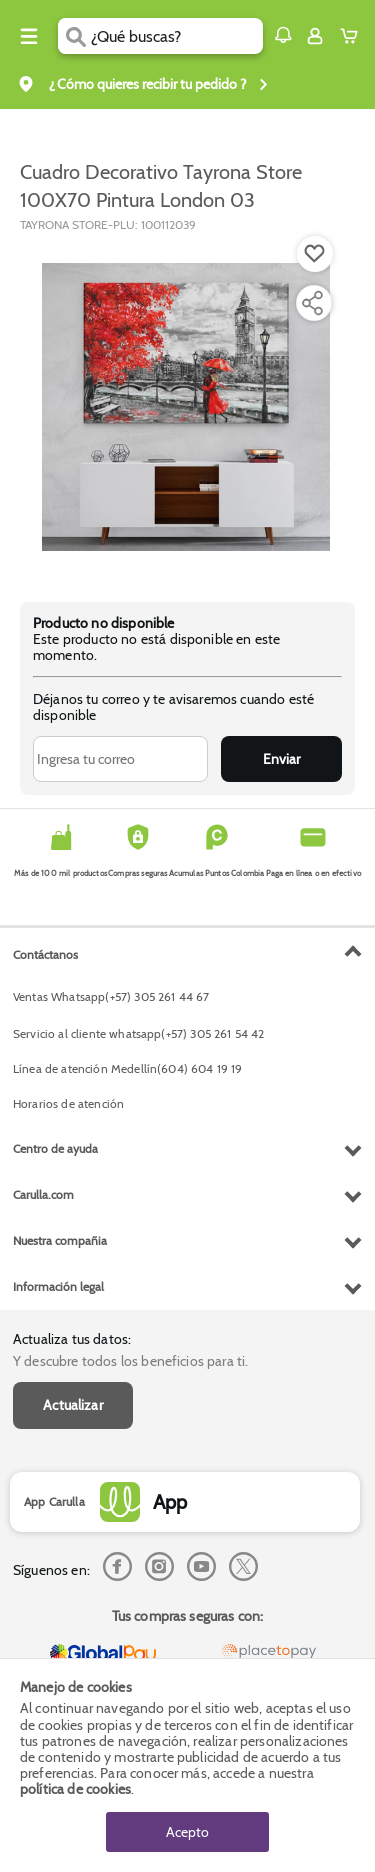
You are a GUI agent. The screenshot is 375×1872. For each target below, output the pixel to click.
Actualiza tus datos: (72, 1339)
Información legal (58, 1286)
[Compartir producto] (312, 303)
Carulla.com (43, 1194)
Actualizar (73, 1405)
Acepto (187, 1832)
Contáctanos (45, 954)
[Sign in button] (315, 36)
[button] (283, 35)
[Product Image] (186, 407)
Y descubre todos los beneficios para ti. (130, 1361)
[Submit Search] (74, 36)
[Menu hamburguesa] (29, 36)
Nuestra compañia (60, 1240)
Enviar (281, 759)
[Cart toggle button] (353, 36)
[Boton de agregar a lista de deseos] (315, 254)
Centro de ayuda (55, 1148)
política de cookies (75, 1789)
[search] (176, 36)
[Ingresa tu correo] (120, 759)
